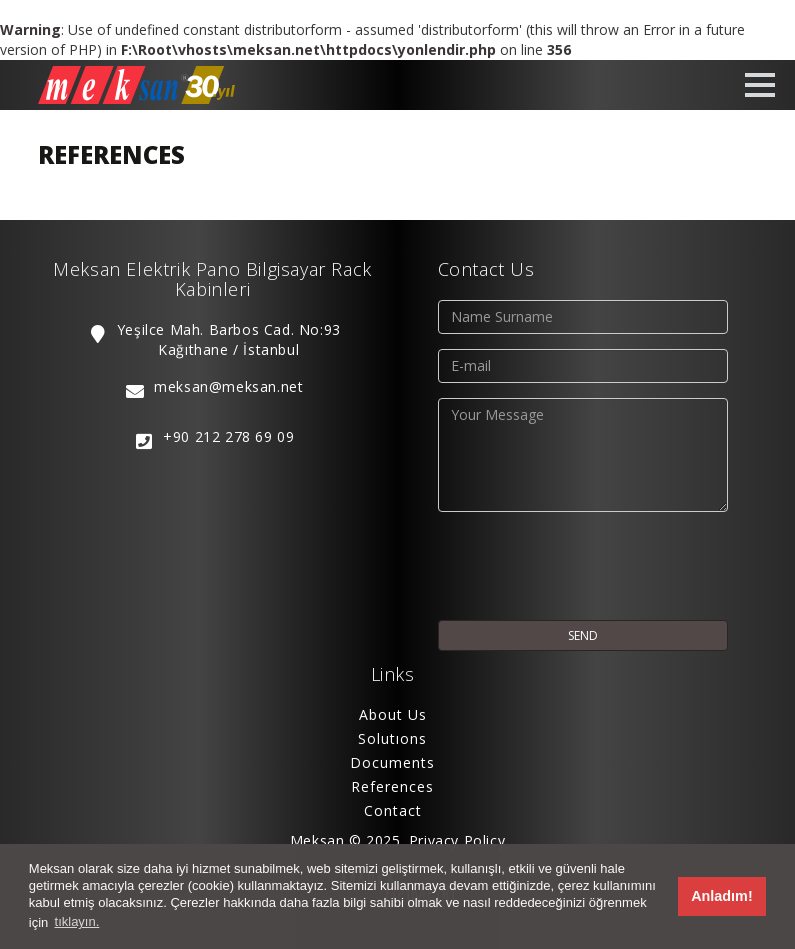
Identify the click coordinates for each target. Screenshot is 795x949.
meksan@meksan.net (228, 386)
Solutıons (392, 738)
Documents (392, 762)
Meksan (317, 840)
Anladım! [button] (722, 896)
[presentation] (590, 566)
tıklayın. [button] (77, 921)
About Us (393, 714)
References (392, 786)
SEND (583, 635)
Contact (393, 810)
